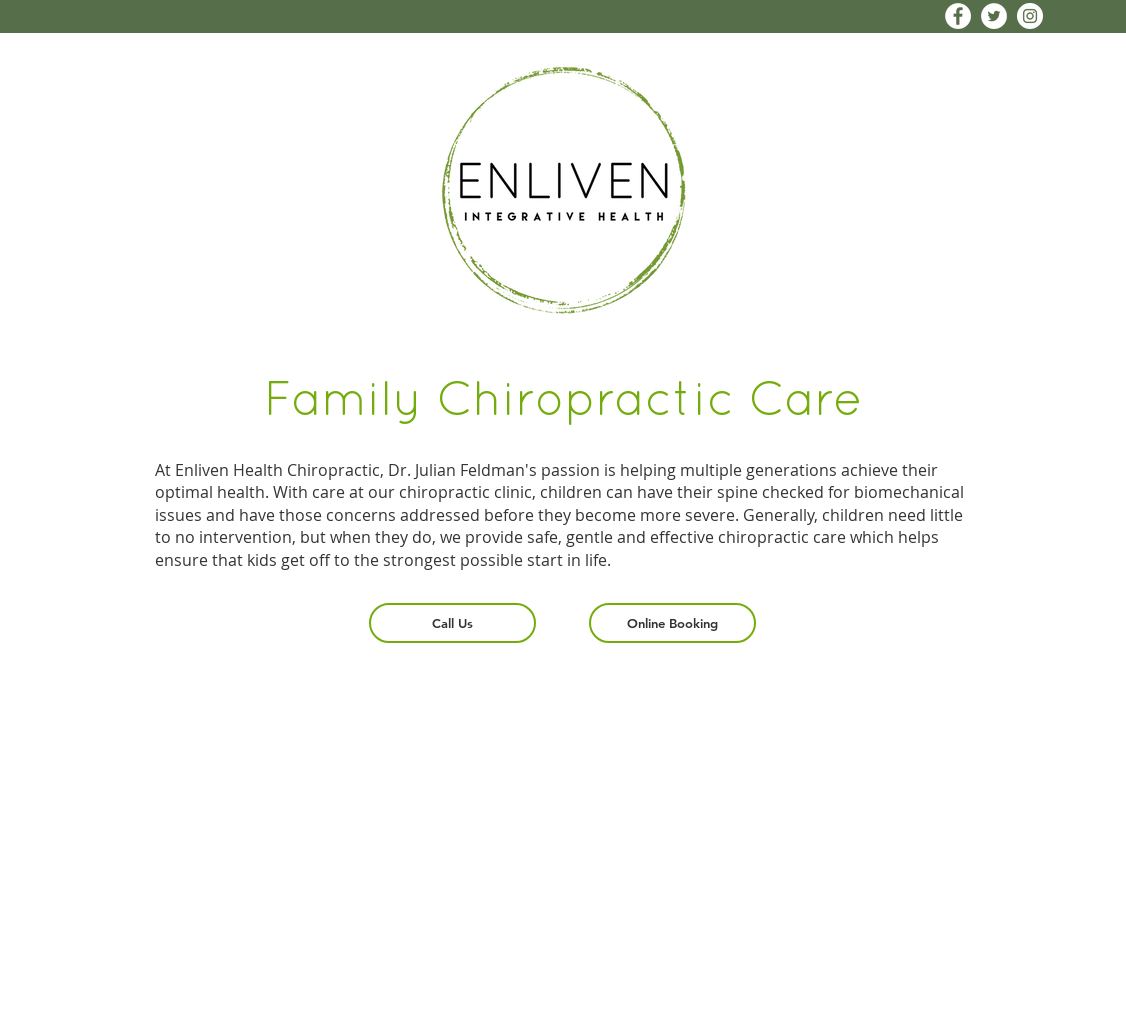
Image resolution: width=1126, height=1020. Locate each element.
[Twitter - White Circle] (994, 16)
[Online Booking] (672, 623)
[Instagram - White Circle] (1030, 16)
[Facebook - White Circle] (958, 16)
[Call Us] (452, 623)
